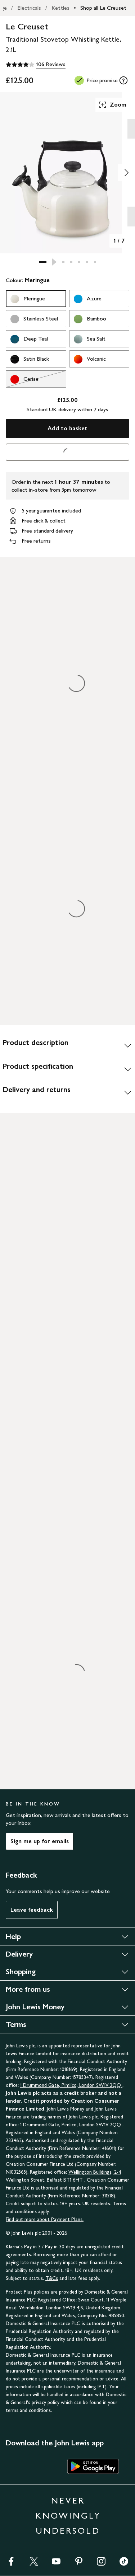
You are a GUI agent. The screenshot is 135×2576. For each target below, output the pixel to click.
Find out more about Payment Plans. (45, 2219)
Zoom (112, 104)
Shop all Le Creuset (103, 7)
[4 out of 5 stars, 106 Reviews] (36, 64)
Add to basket (67, 428)
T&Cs (51, 2278)
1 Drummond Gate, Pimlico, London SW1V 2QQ (71, 2085)
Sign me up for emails (39, 1841)
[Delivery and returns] (67, 1092)
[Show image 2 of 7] (126, 172)
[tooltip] (123, 80)
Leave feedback (31, 1909)
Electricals (29, 7)
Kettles (60, 7)
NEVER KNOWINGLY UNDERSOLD (68, 2515)
